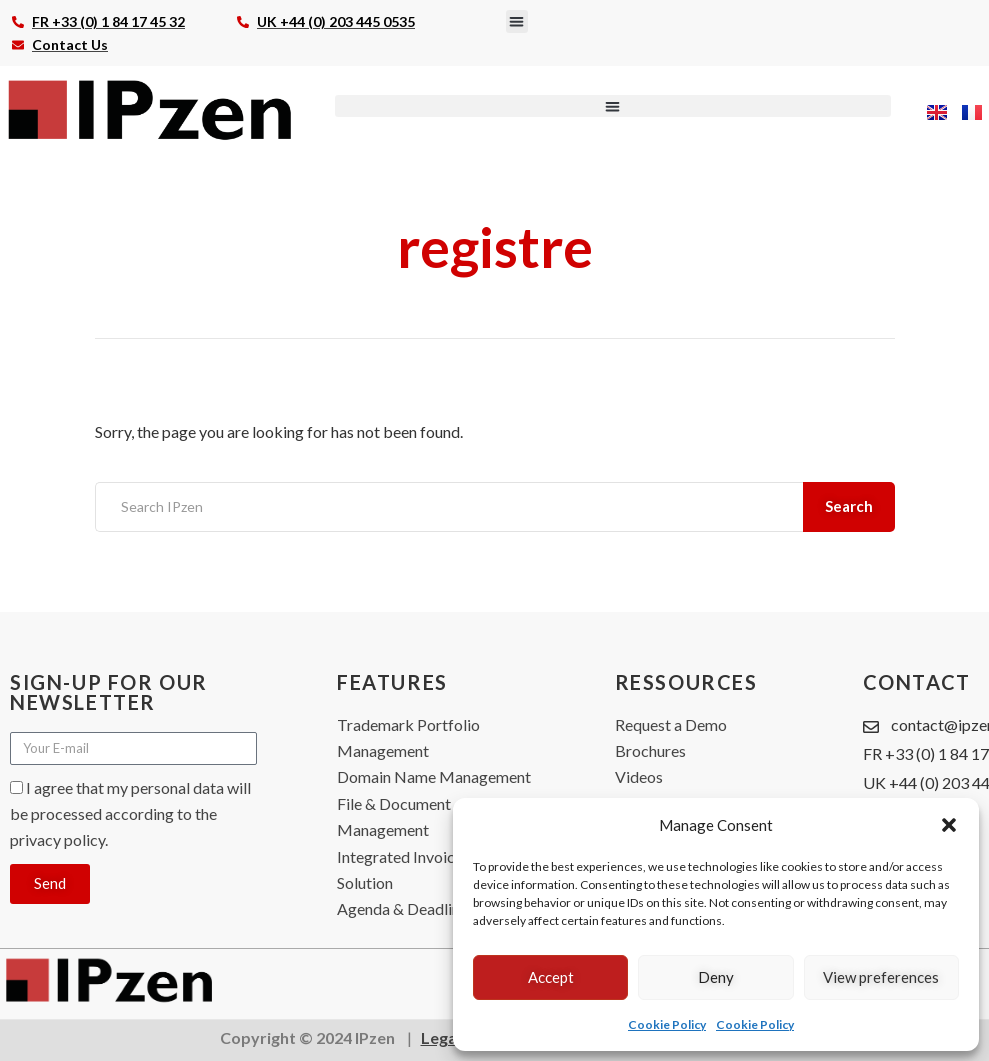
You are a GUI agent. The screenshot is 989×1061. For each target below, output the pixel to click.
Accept (551, 977)
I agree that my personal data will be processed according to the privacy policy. (130, 814)
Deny (716, 977)
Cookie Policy (667, 1024)
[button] (949, 825)
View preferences (881, 977)
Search (851, 506)
